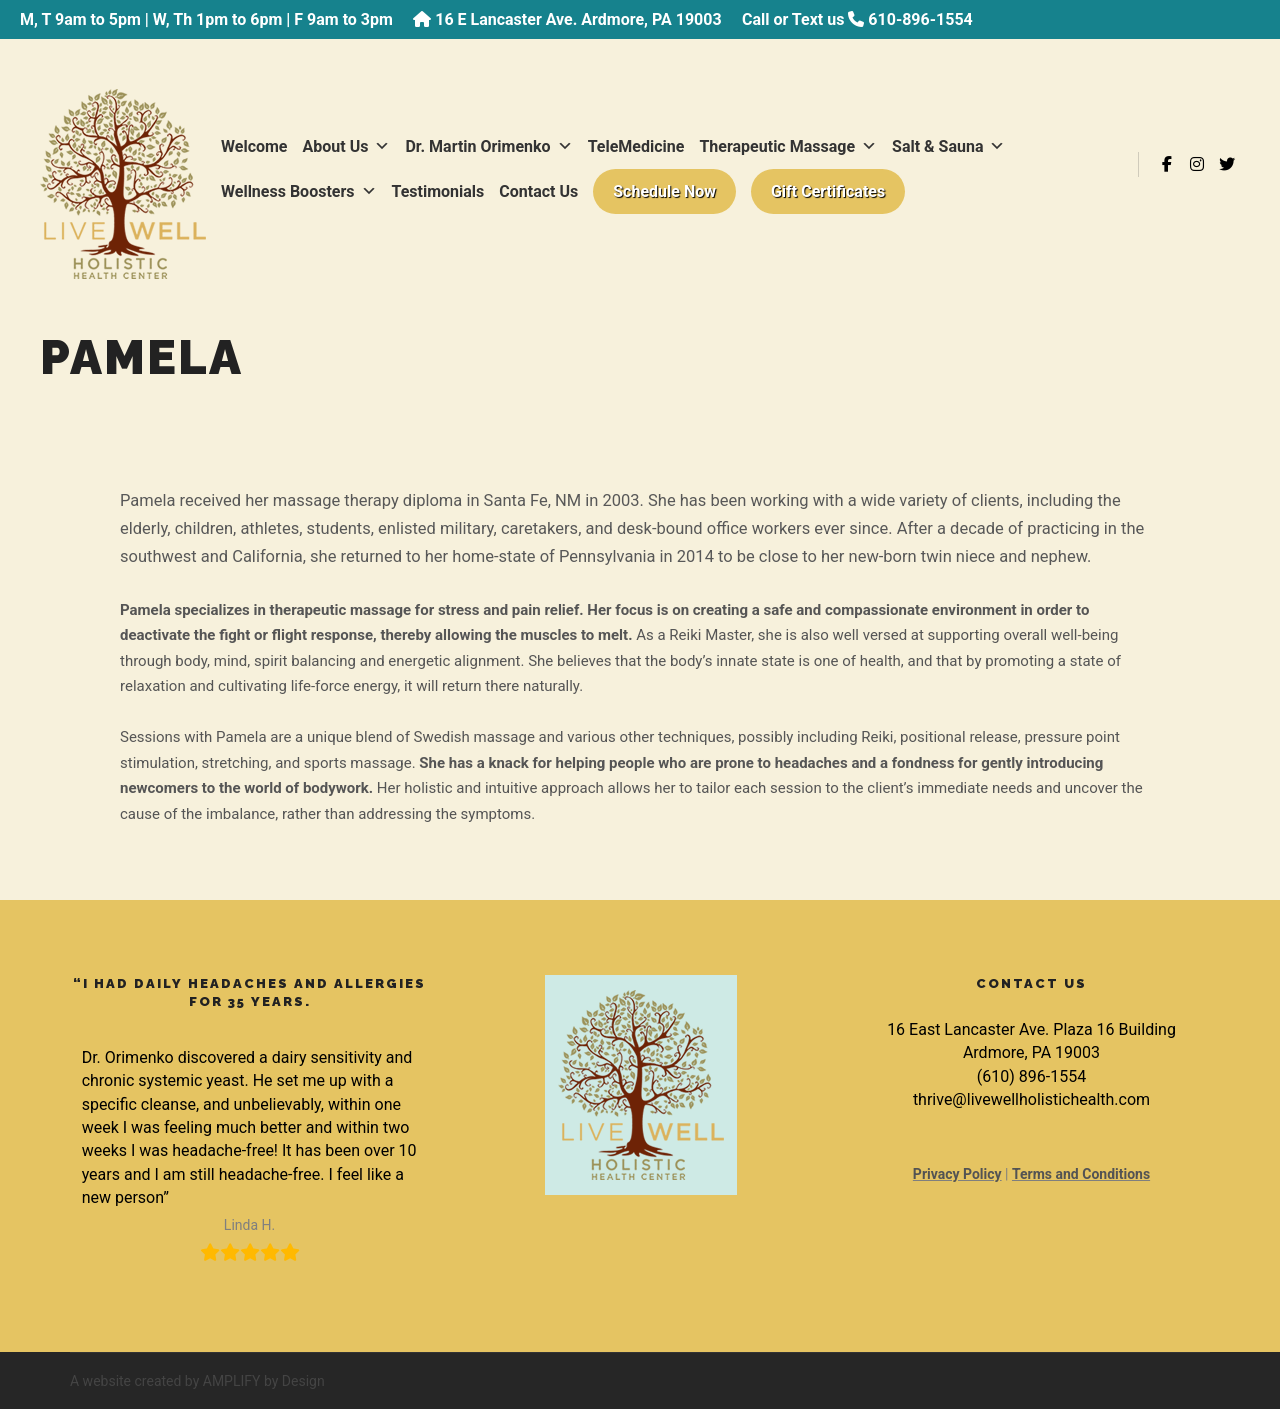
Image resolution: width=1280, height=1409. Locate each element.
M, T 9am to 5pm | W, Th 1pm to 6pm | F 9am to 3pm (206, 19)
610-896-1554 (920, 19)
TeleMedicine (636, 146)
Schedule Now (664, 191)
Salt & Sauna (948, 146)
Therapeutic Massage (788, 146)
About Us (347, 146)
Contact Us (538, 191)
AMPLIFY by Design (264, 1381)
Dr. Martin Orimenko (488, 146)
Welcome (254, 146)
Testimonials (438, 191)
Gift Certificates (828, 191)
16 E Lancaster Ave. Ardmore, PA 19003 (578, 19)
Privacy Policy (957, 1174)
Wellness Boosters (299, 191)
